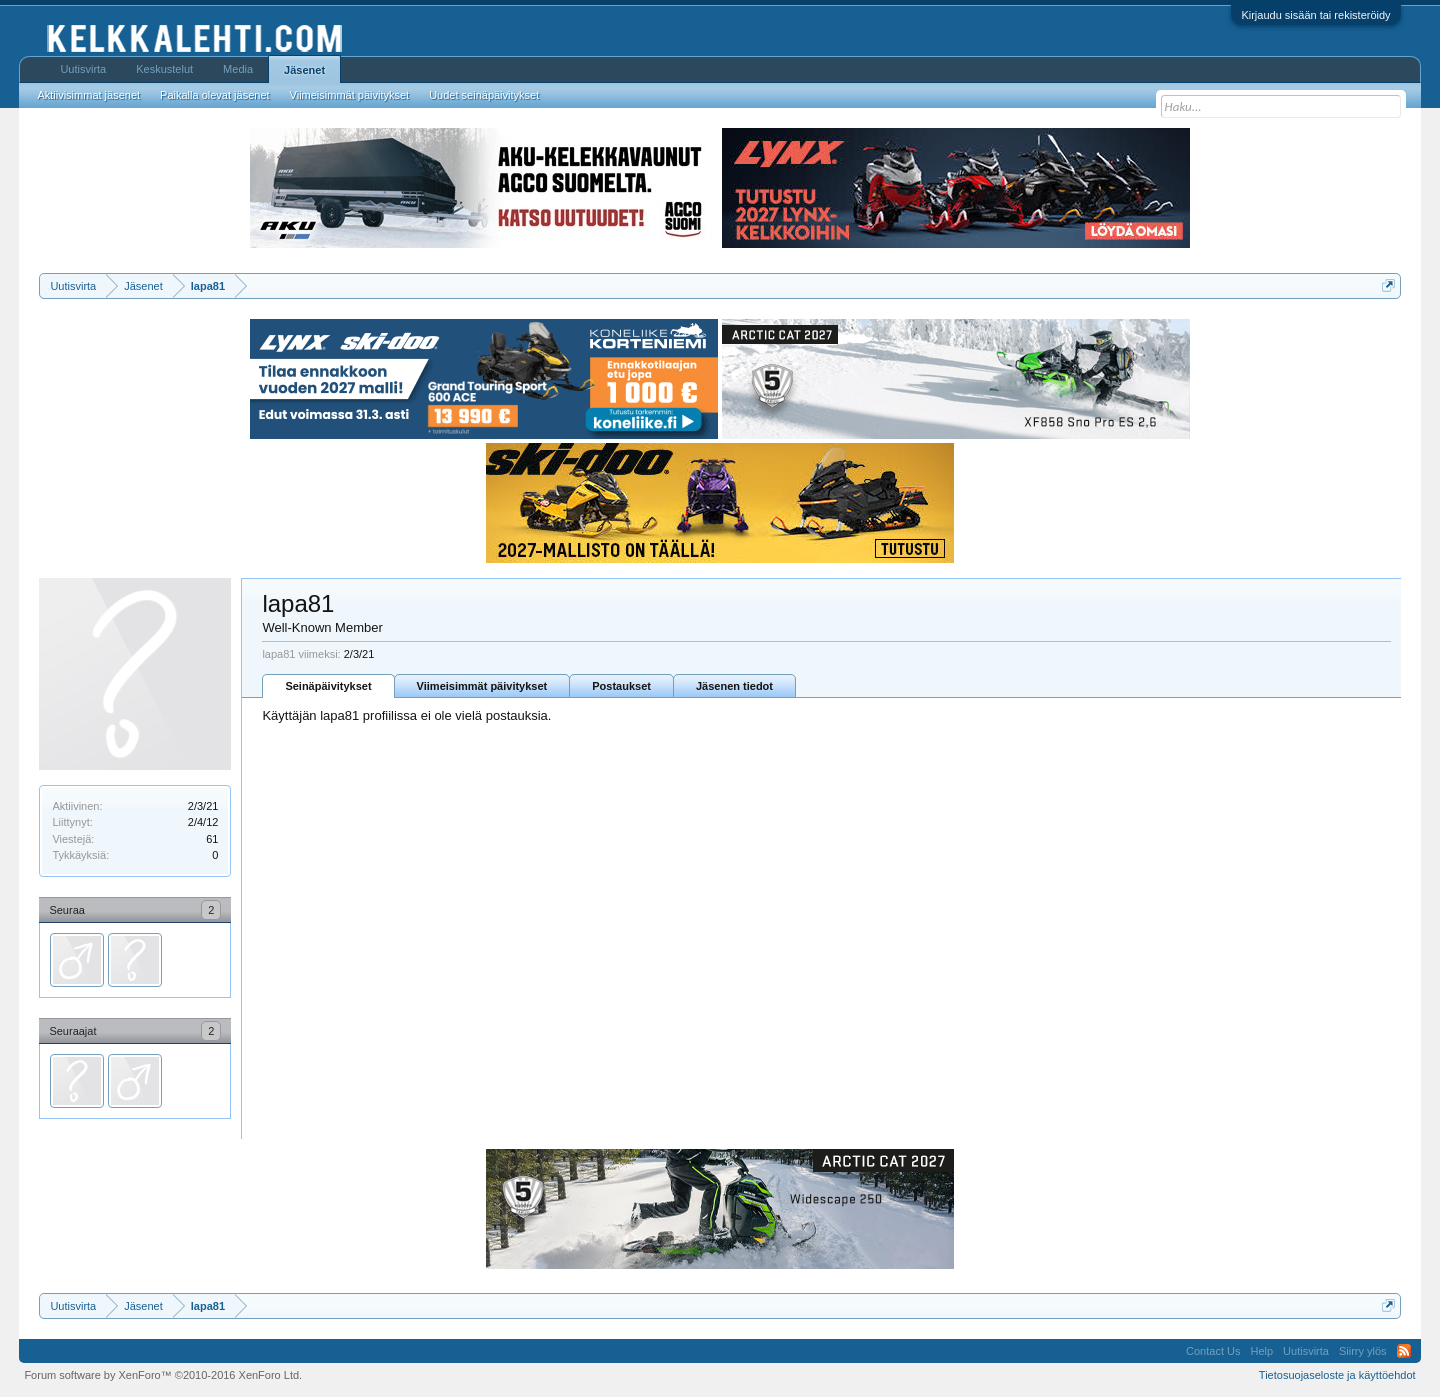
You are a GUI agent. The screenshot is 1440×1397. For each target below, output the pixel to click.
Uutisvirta (83, 69)
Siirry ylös (1363, 1351)
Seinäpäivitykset (328, 686)
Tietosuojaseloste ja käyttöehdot (1337, 1375)
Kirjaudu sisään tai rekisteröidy (1315, 15)
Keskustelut (164, 69)
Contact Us (1213, 1351)
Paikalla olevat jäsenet (214, 95)
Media (238, 69)
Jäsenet (304, 70)
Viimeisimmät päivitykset (482, 686)
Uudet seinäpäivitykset (484, 95)
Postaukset (621, 686)
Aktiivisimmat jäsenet (88, 95)
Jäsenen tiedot (734, 686)
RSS (1404, 1351)
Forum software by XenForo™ (163, 1375)
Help (1261, 1351)
